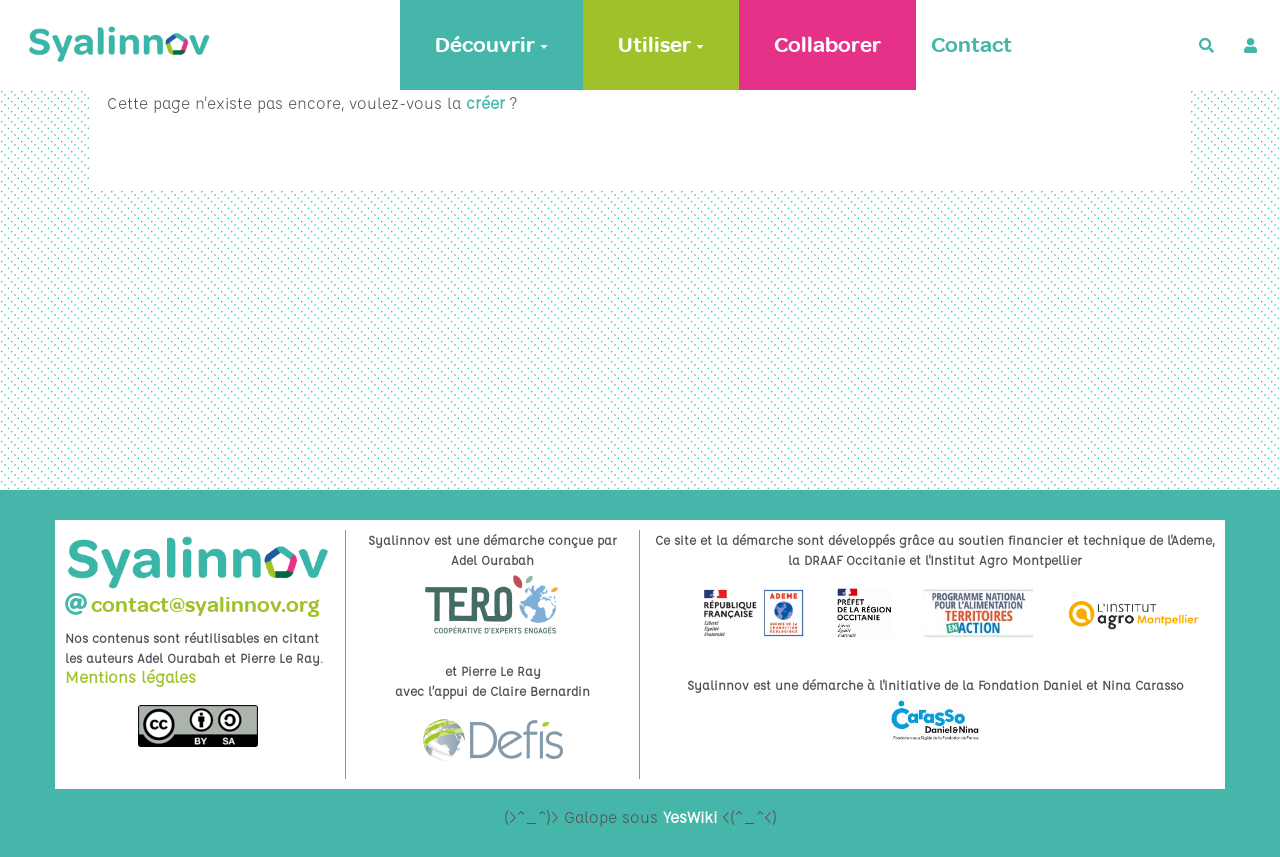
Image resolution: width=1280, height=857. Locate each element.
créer (485, 103)
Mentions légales (130, 677)
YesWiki (690, 817)
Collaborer (827, 45)
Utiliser (661, 45)
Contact (971, 45)
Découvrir (491, 45)
